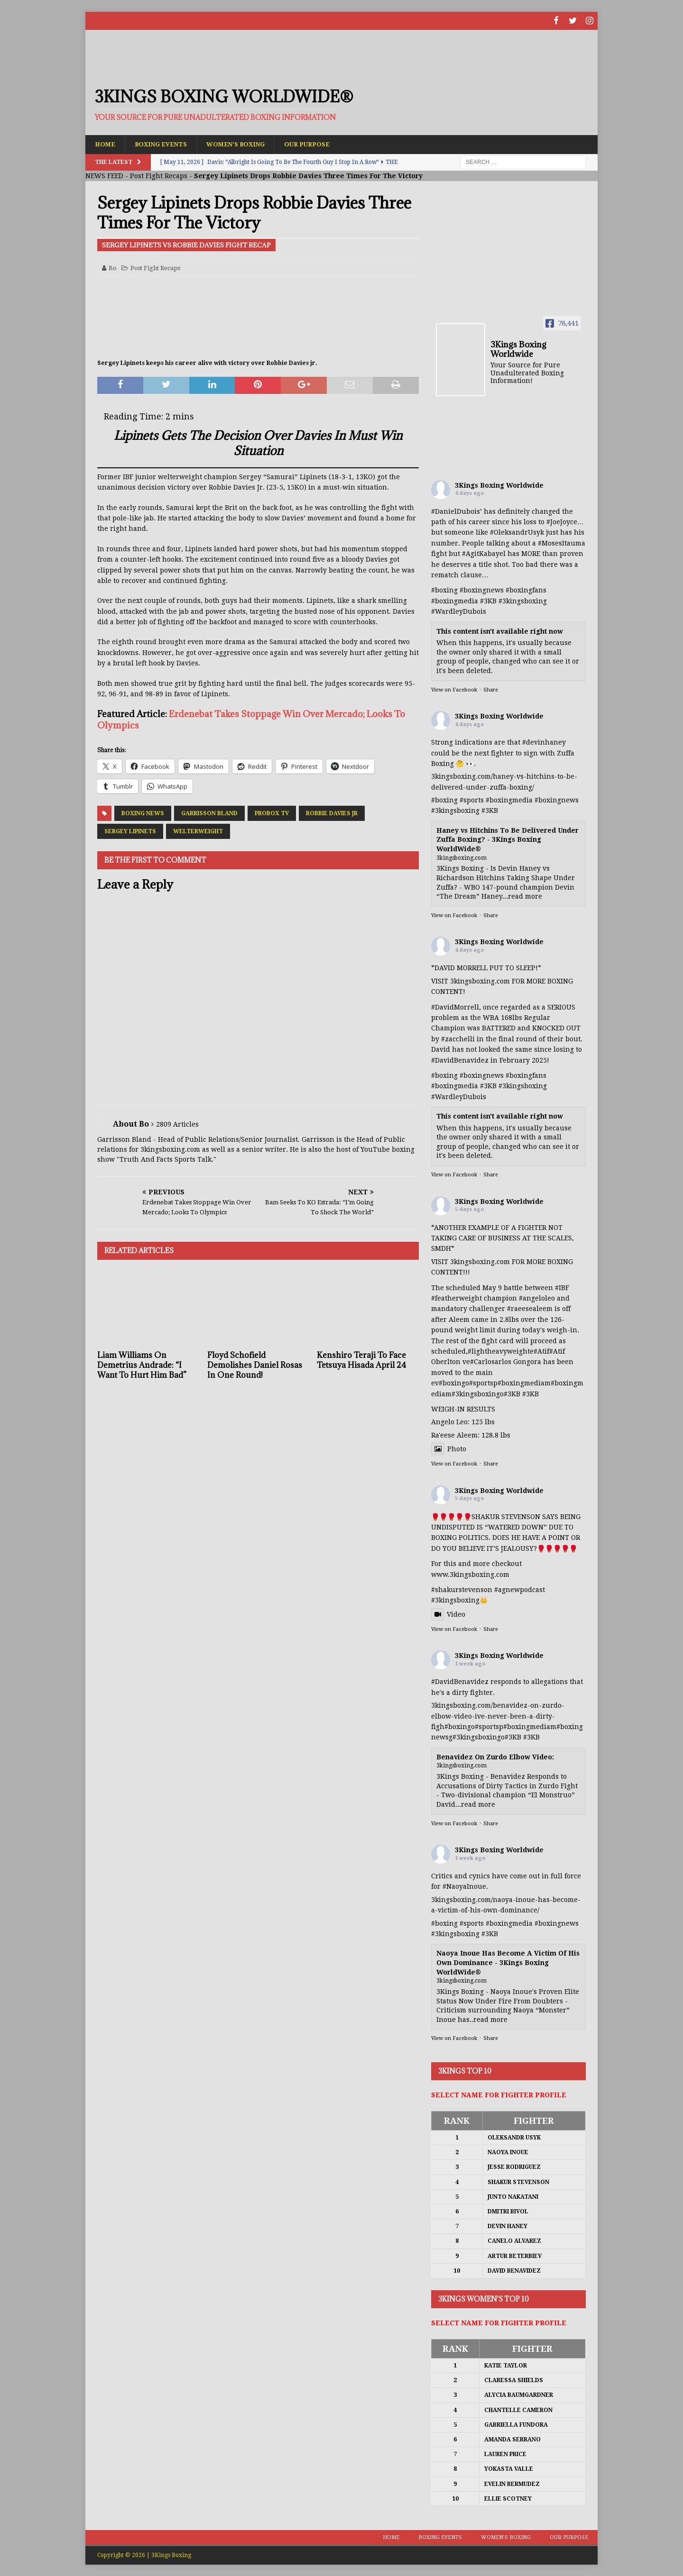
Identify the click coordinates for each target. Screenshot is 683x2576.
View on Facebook (454, 689)
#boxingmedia (509, 799)
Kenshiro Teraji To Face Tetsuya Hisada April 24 (361, 1359)
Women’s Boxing (246, 143)
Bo (113, 267)
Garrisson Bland (209, 812)
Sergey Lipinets (130, 830)
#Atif (541, 1351)
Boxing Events (166, 143)
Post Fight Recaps (158, 175)
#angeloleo (537, 1298)
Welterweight (198, 830)
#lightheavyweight (499, 1351)
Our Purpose (324, 143)
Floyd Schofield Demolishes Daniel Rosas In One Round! (254, 1364)
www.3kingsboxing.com (470, 1573)
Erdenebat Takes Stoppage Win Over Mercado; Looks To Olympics (251, 719)
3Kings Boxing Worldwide (499, 485)
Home (106, 143)
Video (448, 1614)
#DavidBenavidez (460, 1059)
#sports (472, 799)
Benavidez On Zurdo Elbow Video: (495, 1756)
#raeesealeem (530, 1308)
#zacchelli (458, 1038)
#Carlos (482, 1361)
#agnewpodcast (519, 1589)
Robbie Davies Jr (332, 812)
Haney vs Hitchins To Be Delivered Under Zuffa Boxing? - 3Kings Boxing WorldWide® (507, 839)
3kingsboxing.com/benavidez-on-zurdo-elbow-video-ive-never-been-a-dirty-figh (497, 1715)
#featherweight (456, 1298)
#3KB (488, 600)
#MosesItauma (561, 542)
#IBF (562, 1287)
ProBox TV (272, 812)
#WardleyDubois (458, 611)
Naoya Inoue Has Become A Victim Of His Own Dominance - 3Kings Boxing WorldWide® (508, 1962)
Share (490, 689)
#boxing (444, 589)
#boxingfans (526, 1075)
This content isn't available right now (499, 630)
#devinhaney (544, 742)
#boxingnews (557, 799)
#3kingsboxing (522, 600)
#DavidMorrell (455, 1006)
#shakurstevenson (461, 1589)
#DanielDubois (455, 511)
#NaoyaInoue (464, 1886)
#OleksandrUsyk (517, 532)
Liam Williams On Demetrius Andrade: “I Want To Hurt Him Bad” (141, 1364)
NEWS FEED (104, 175)
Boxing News (142, 812)
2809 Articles (177, 1124)
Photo (448, 1448)
